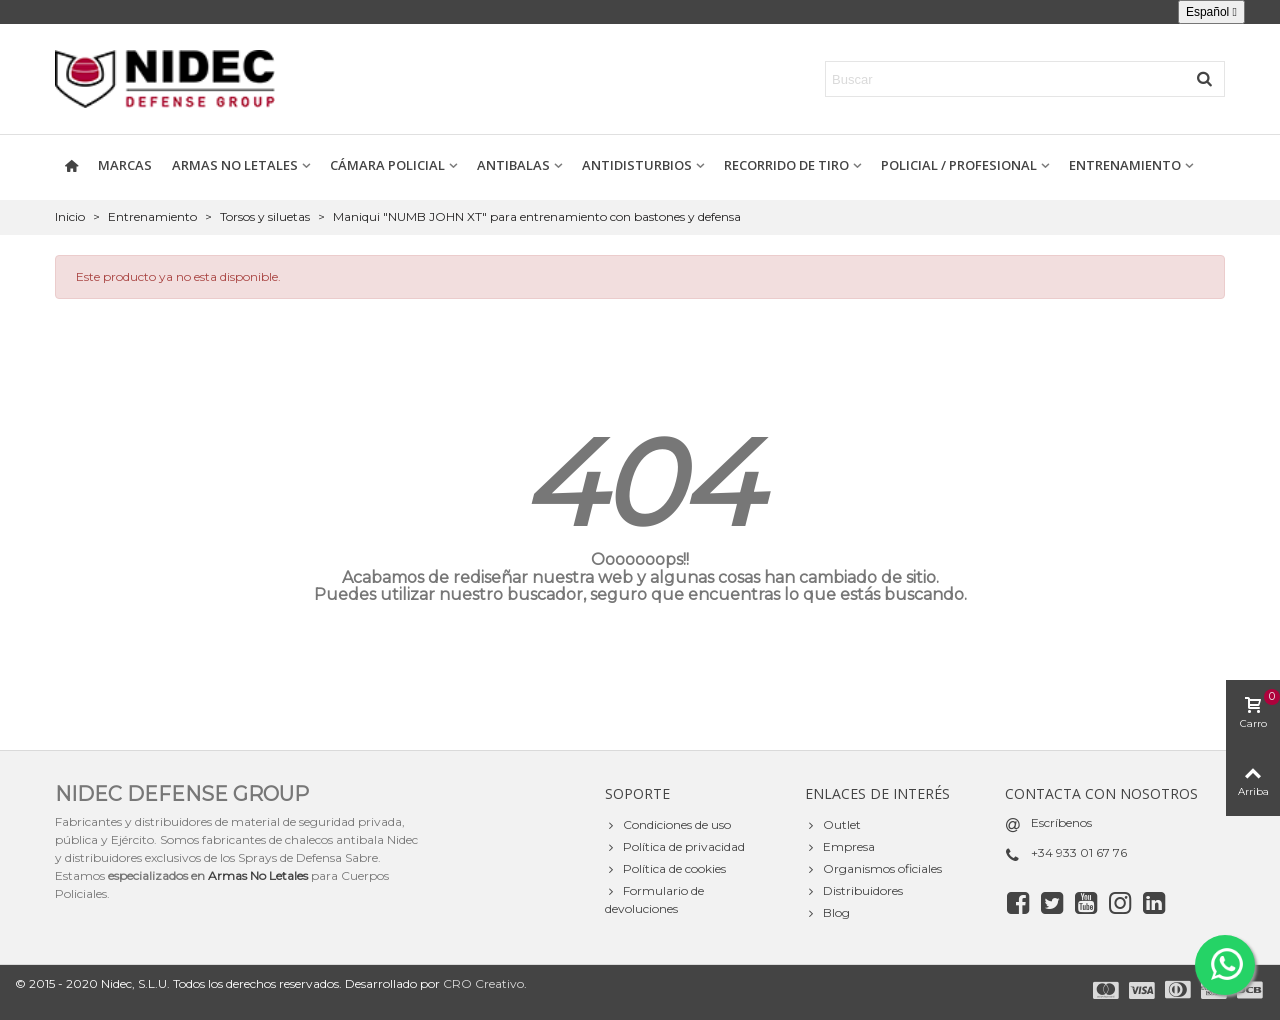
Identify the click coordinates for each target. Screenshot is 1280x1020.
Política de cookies (665, 869)
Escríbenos (1061, 822)
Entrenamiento (1125, 165)
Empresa (840, 847)
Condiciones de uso (668, 825)
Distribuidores (854, 891)
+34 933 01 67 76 (1079, 852)
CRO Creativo (483, 983)
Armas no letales (235, 165)
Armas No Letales (258, 875)
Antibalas (513, 165)
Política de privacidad (675, 847)
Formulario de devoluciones (654, 899)
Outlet (833, 825)
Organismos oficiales (873, 869)
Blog (827, 913)
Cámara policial (387, 165)
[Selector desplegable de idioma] (1211, 12)
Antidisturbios (637, 165)
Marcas (125, 165)
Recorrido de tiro (786, 165)
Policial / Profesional (959, 165)
